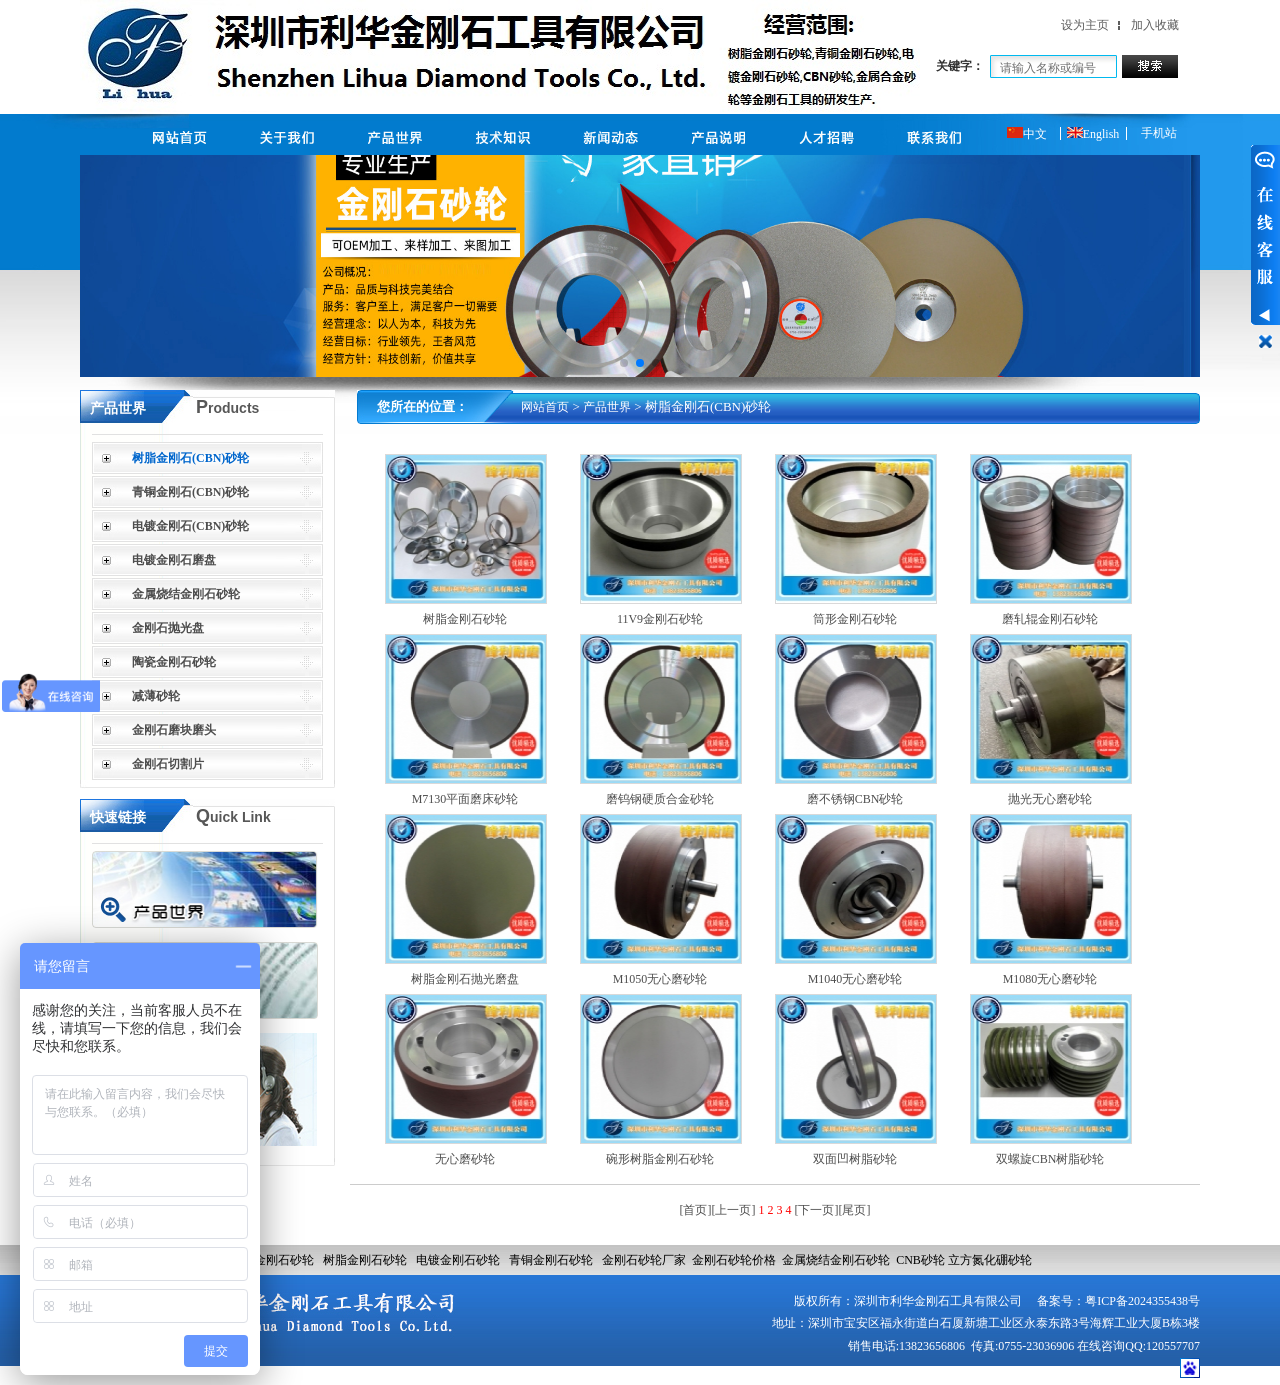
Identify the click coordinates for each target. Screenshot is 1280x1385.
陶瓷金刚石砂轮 (174, 662)
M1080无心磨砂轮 (1050, 979)
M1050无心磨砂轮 (660, 979)
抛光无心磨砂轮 (1050, 799)
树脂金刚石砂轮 (465, 619)
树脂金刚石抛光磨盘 (465, 979)
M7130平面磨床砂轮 (465, 799)
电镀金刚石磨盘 (174, 560)
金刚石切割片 (168, 764)
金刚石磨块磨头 (174, 730)
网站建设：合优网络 (1123, 1374)
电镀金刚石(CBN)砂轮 (190, 526)
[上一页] (734, 1210)
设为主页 (1085, 25)
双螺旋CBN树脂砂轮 (1050, 1159)
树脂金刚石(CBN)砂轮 (190, 458)
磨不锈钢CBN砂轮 (855, 799)
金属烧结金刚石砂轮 (186, 594)
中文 (1027, 134)
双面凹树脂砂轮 (855, 1159)
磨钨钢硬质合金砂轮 (660, 799)
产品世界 (607, 407)
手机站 (1159, 133)
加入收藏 (1155, 25)
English (1093, 134)
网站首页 (545, 407)
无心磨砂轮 (465, 1159)
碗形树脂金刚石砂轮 (660, 1159)
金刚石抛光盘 (168, 628)
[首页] (696, 1210)
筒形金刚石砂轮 (855, 619)
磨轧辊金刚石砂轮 (1050, 619)
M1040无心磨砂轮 (855, 979)
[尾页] (855, 1210)
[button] (624, 363)
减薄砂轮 (156, 696)
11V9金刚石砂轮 (660, 619)
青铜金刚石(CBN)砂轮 (190, 492)
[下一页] (817, 1210)
